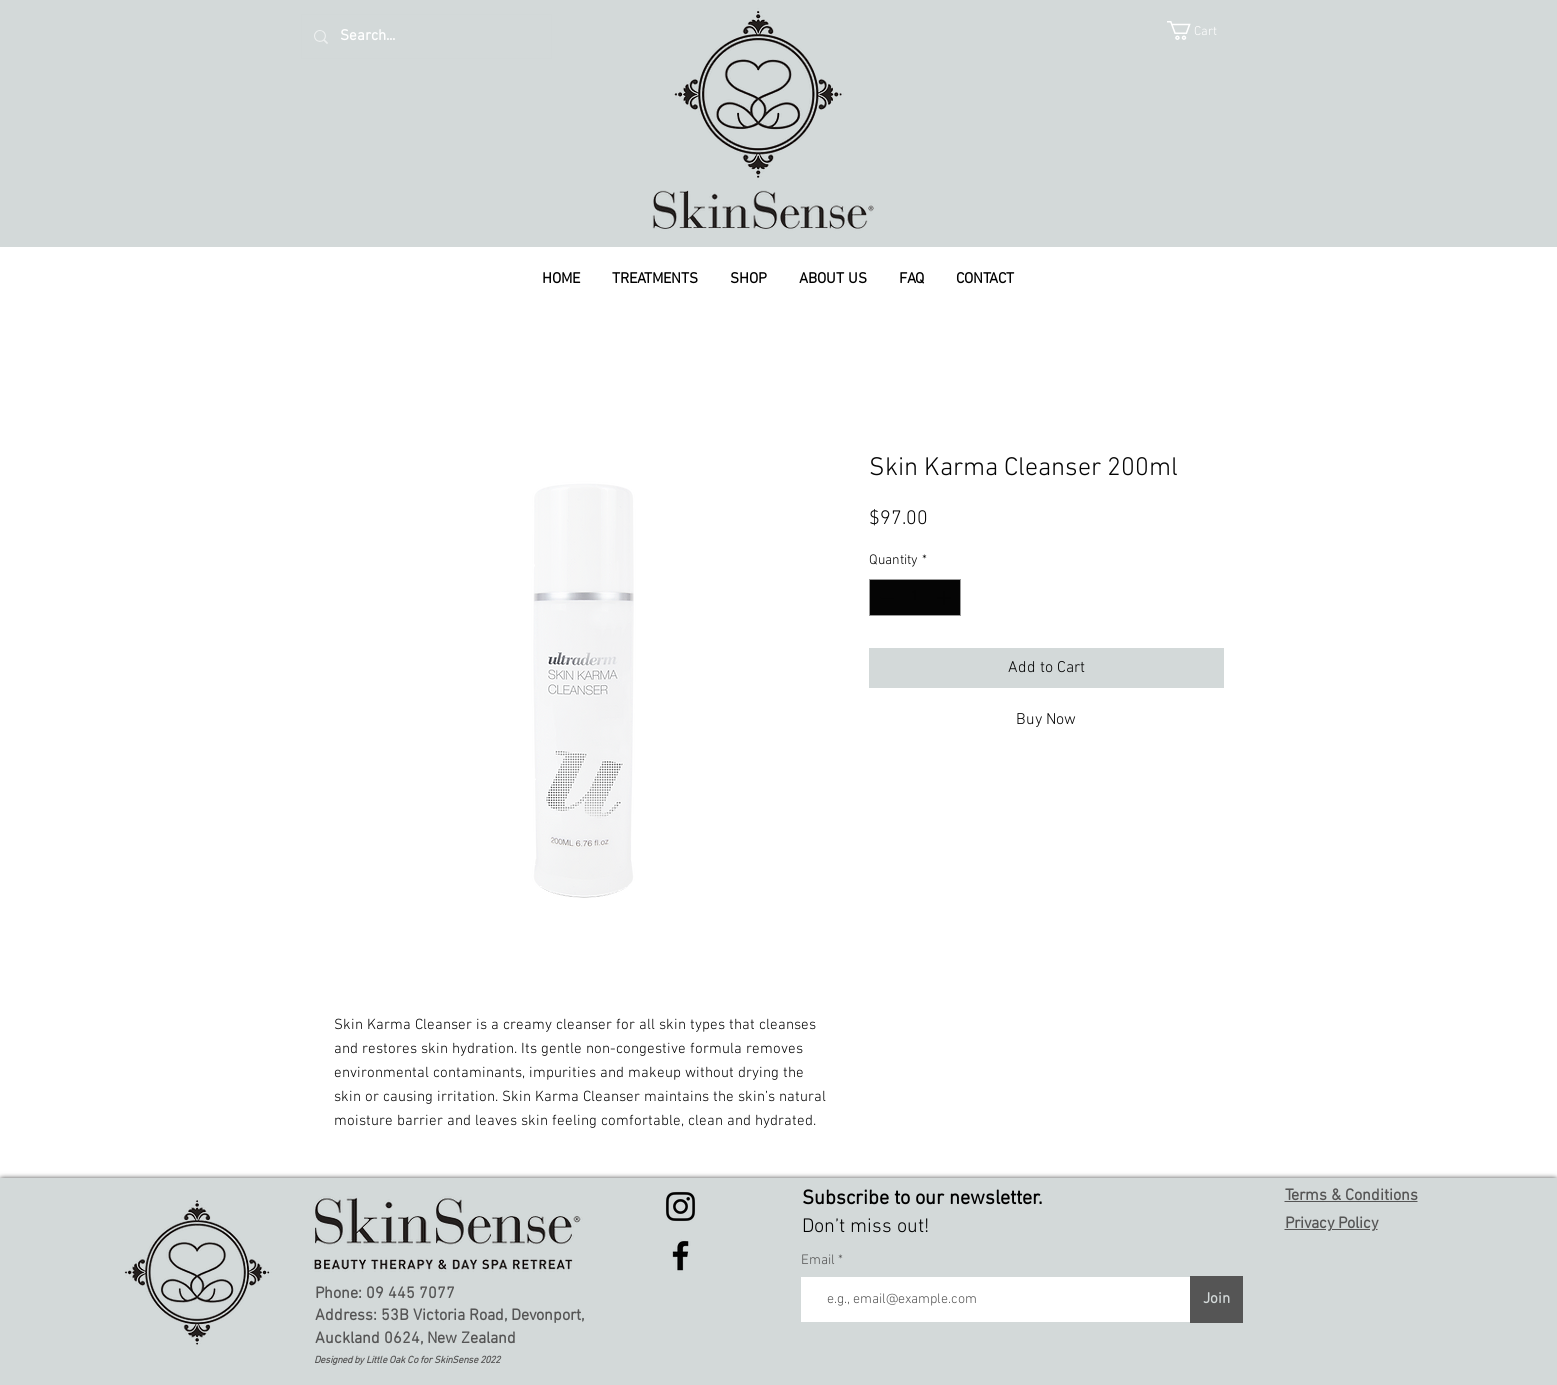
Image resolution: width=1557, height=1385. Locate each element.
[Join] (1216, 1299)
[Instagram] (680, 1206)
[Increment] (945, 597)
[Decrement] (884, 597)
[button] (1204, 30)
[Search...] (424, 36)
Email (819, 1261)
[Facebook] (680, 1255)
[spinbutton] (915, 597)
